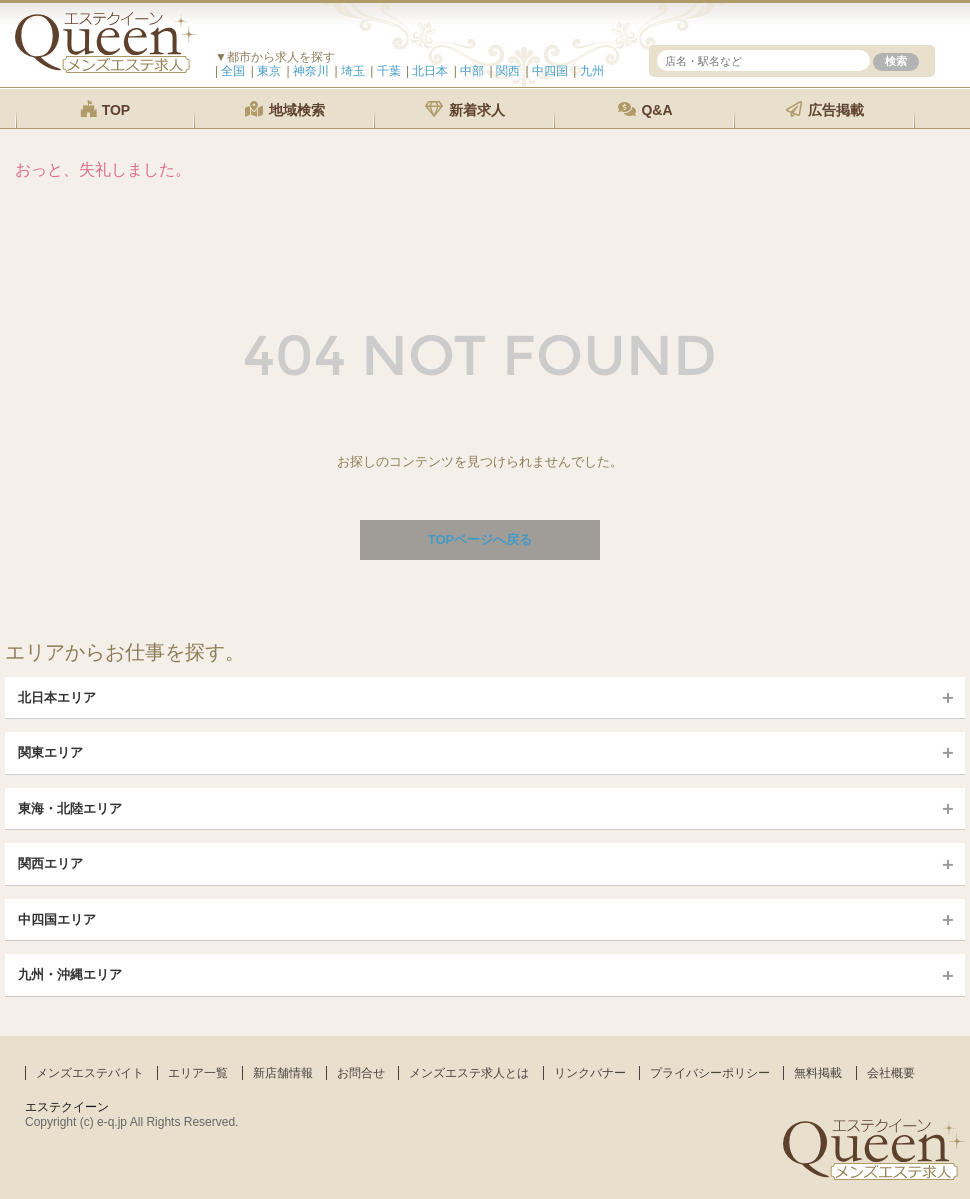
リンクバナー (590, 1073)
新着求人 (465, 109)
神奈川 (311, 71)
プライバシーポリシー (710, 1073)
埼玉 (353, 71)
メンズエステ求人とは (469, 1073)
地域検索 (285, 109)
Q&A (645, 109)
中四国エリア (57, 919)
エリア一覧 (198, 1073)
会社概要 (891, 1073)
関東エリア (50, 752)
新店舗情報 (283, 1073)
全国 (233, 71)
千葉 (389, 71)
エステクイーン (67, 1107)
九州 (592, 71)
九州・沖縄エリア (70, 974)
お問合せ (361, 1073)
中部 (472, 71)
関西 (508, 71)
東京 (269, 71)
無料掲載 (818, 1073)
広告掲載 (825, 109)
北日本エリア (57, 697)
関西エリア (50, 863)
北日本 (430, 71)
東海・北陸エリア (70, 808)
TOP (105, 109)
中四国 (550, 71)
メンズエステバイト (90, 1073)
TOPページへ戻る (480, 539)
